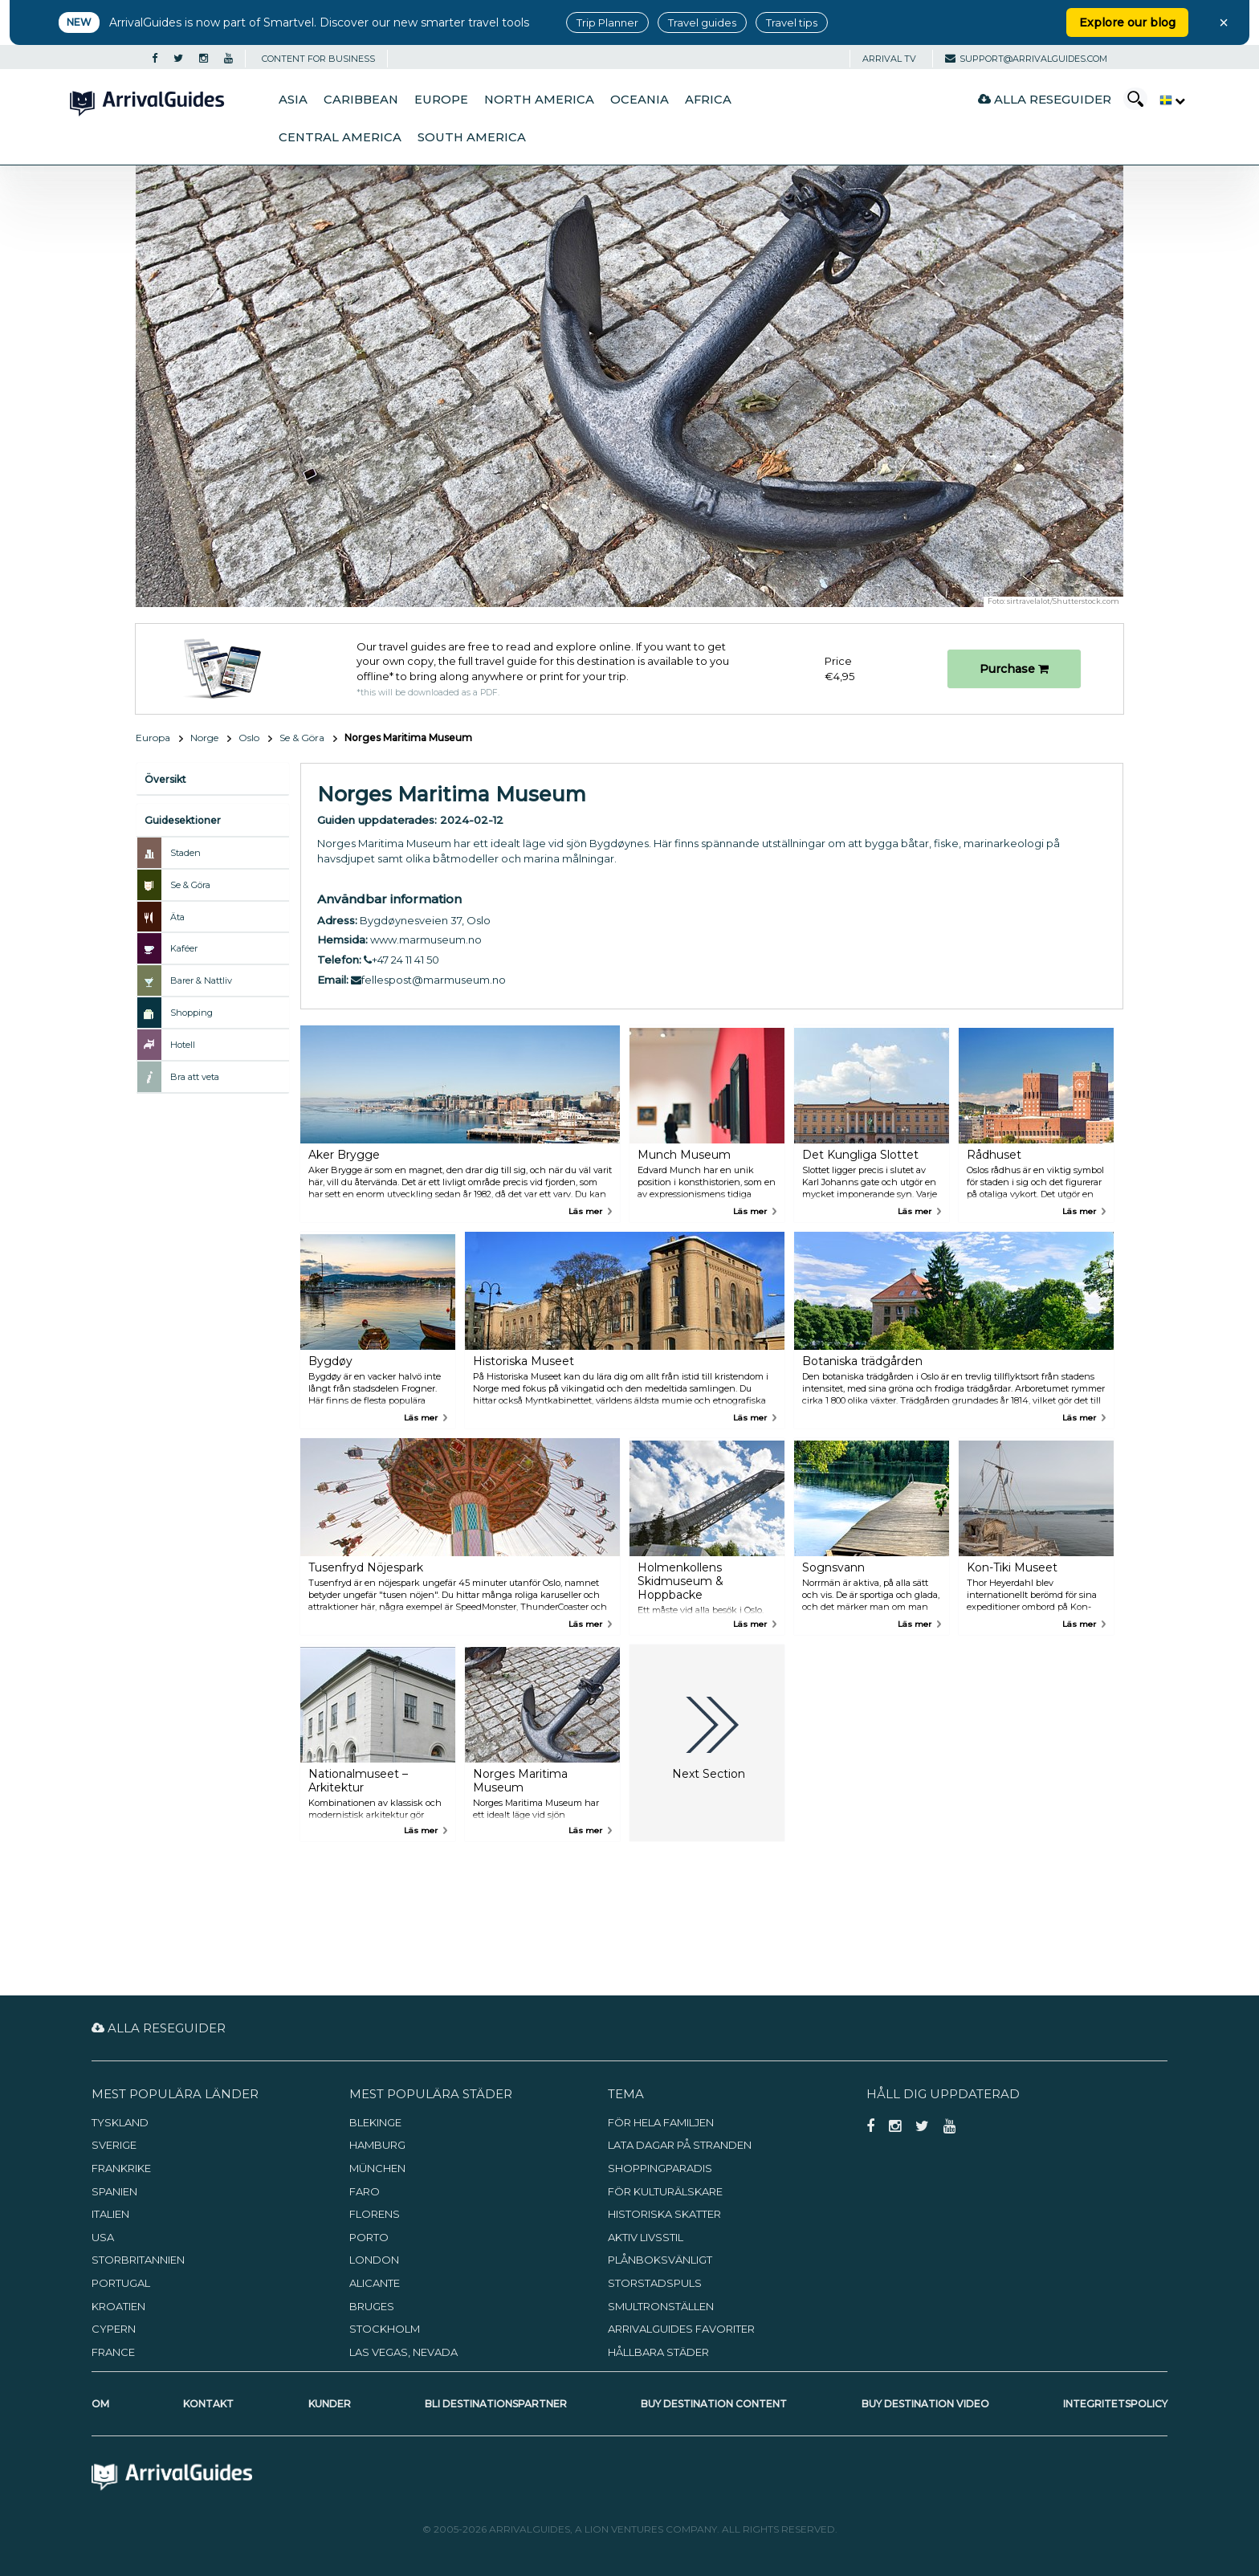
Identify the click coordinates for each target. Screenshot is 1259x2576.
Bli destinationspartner (496, 2404)
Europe (441, 99)
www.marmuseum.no (426, 939)
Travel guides (702, 22)
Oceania (639, 99)
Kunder (329, 2404)
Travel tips (791, 22)
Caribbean (361, 99)
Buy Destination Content (714, 2404)
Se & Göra (301, 738)
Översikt (165, 779)
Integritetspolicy (1115, 2404)
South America (472, 137)
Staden (185, 852)
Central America (340, 137)
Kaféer (184, 948)
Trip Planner (607, 22)
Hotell (182, 1044)
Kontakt (208, 2404)
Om (100, 2404)
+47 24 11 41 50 (401, 959)
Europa (153, 738)
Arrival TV (889, 58)
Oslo (248, 738)
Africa (708, 99)
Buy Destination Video (925, 2404)
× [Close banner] (1223, 22)
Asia (293, 99)
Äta (177, 917)
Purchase (1014, 669)
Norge (204, 738)
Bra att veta (194, 1076)
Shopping (191, 1012)
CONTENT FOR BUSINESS (318, 58)
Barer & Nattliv (201, 980)
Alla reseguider (1044, 99)
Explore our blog (1127, 22)
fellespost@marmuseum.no (428, 979)
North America (539, 99)
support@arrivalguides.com (1026, 58)
